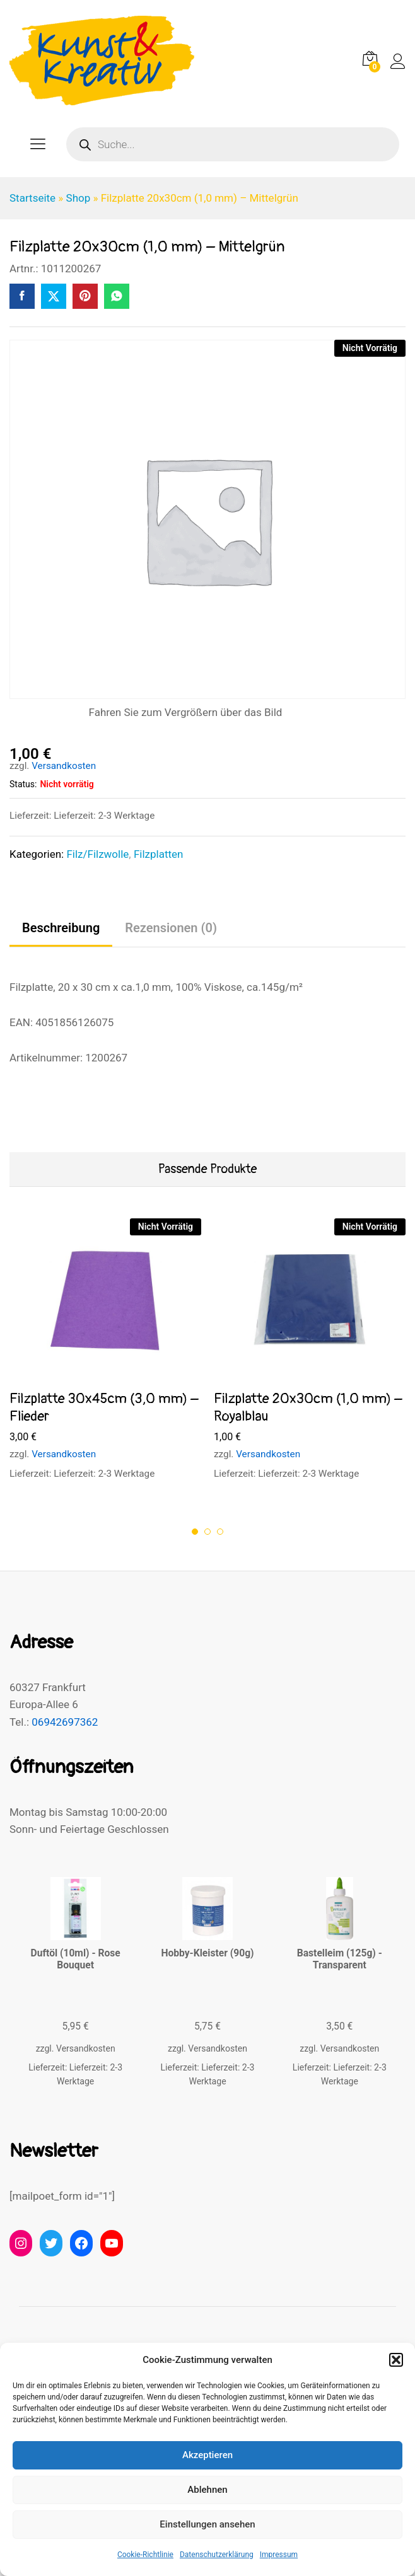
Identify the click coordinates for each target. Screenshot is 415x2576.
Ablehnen (207, 2489)
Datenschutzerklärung (217, 2554)
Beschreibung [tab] (61, 927)
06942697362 (65, 1722)
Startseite (32, 198)
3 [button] (220, 1531)
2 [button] (207, 1531)
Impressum (279, 2554)
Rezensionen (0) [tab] (171, 927)
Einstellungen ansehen (207, 2524)
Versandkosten (64, 765)
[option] (105, 1361)
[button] (396, 2360)
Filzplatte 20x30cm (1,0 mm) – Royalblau (308, 1408)
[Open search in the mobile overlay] (233, 144)
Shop (78, 198)
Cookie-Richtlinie (145, 2554)
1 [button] (195, 1531)
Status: (23, 784)
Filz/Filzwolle (97, 854)
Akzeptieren (207, 2455)
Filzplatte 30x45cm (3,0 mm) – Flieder (104, 1408)
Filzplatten (159, 854)
